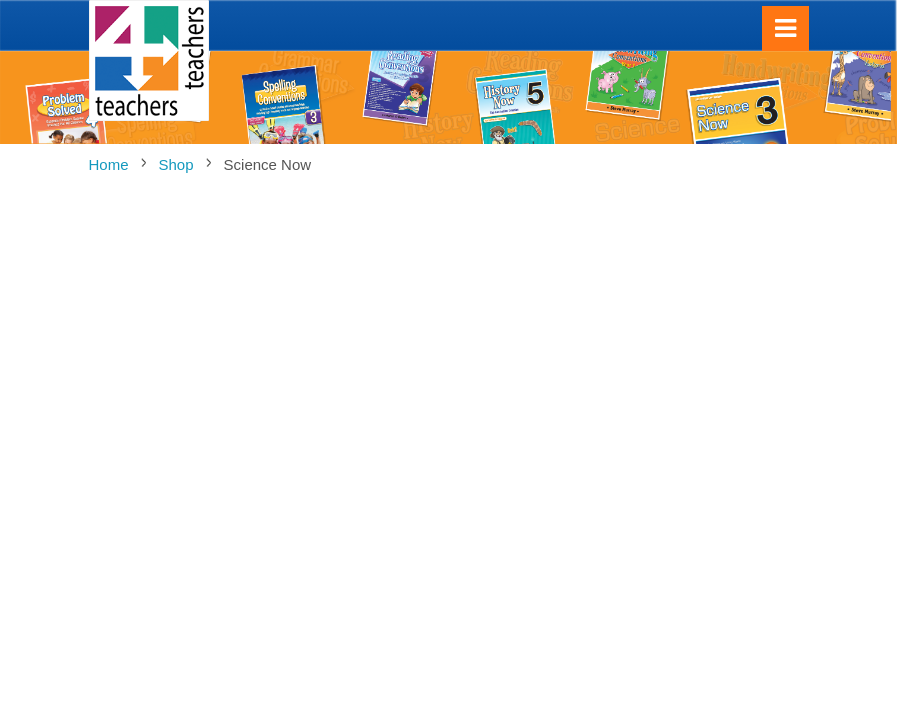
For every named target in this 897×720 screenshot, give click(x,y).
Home (109, 164)
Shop (176, 164)
